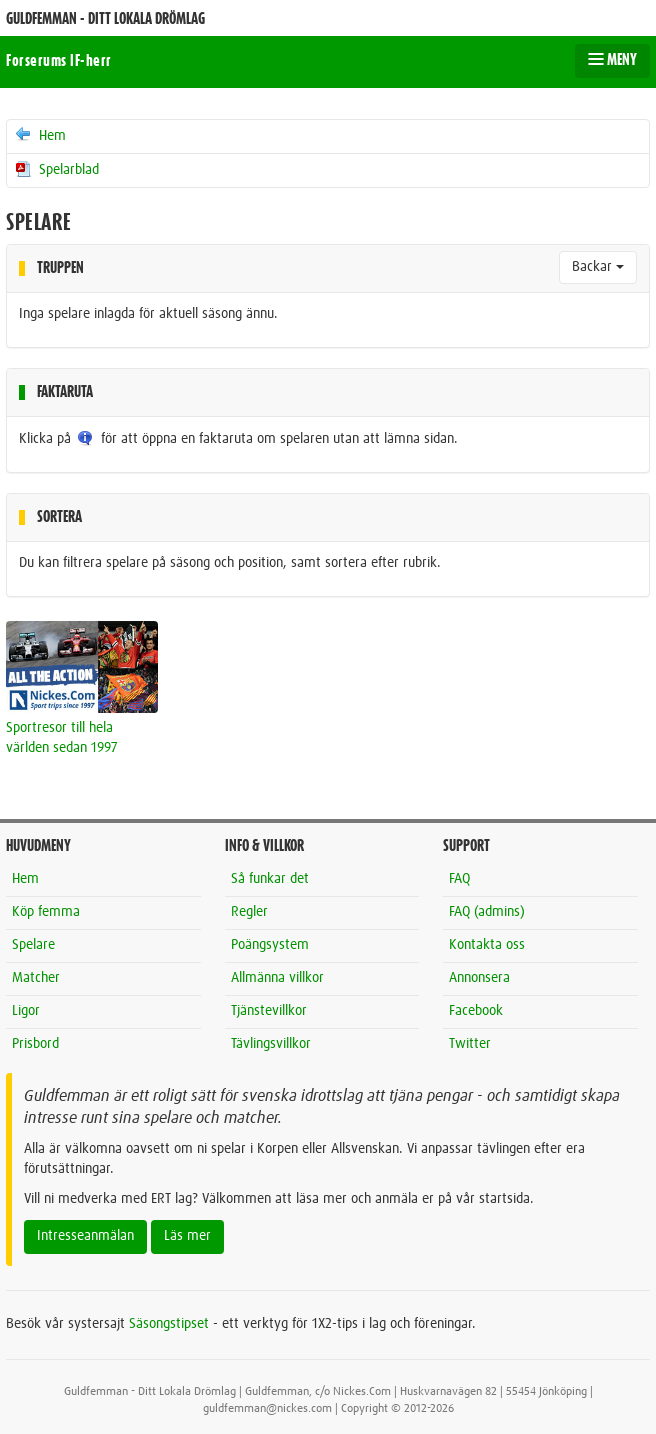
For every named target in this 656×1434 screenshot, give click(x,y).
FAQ (459, 879)
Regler (249, 912)
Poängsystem (270, 945)
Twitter (470, 1044)
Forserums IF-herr (59, 61)
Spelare (33, 945)
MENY (612, 60)
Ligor (26, 1011)
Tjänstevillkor (269, 1011)
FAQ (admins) (487, 912)
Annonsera (479, 978)
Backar (598, 267)
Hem (39, 135)
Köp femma (46, 912)
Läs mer (187, 1236)
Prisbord (35, 1044)
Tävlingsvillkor (271, 1044)
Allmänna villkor (277, 978)
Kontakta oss (487, 945)
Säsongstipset (169, 1324)
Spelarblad (56, 169)
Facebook (476, 1011)
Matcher (36, 978)
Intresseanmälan (85, 1236)
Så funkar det (270, 879)
